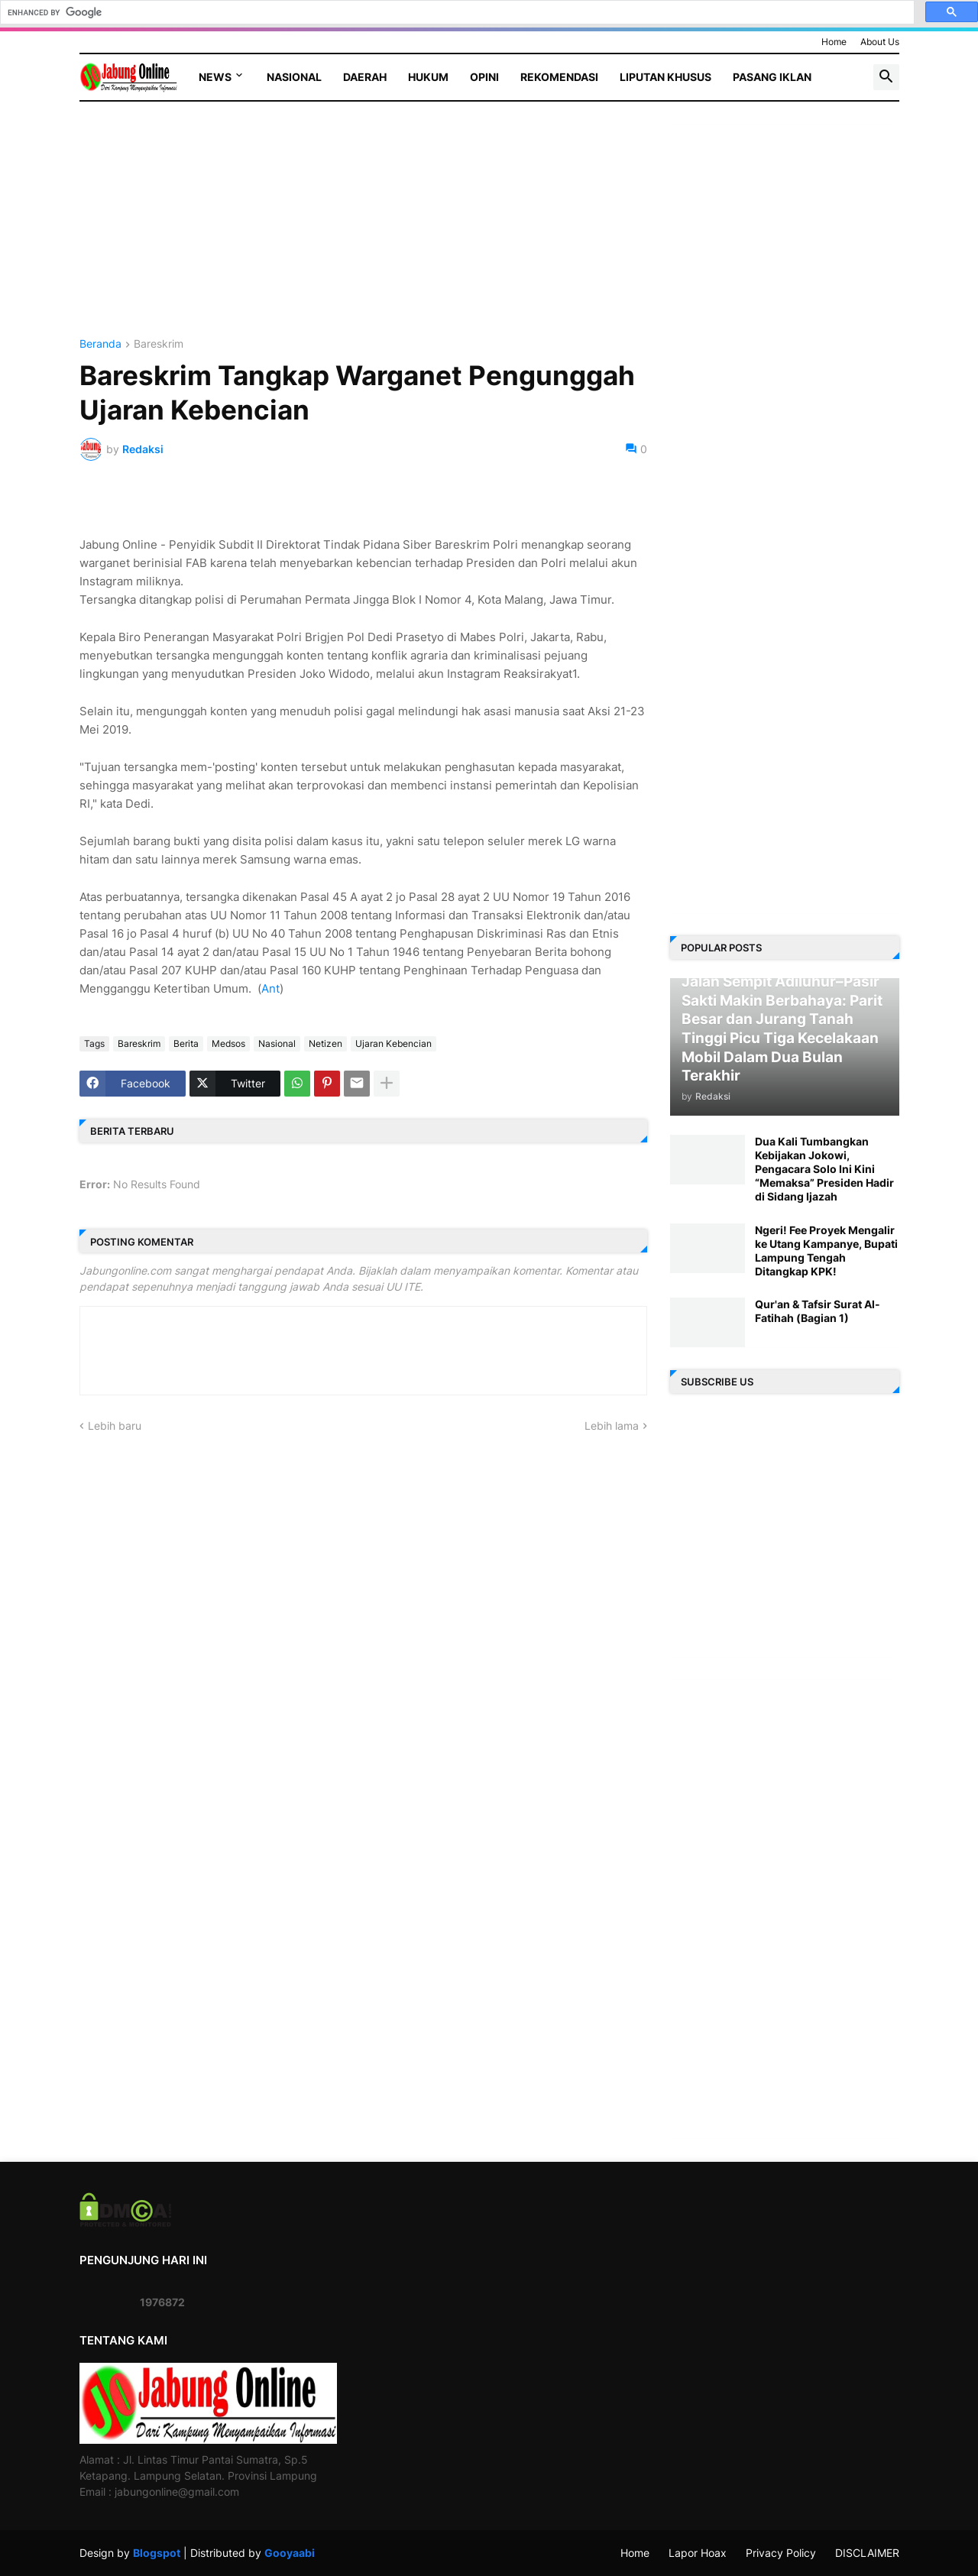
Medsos (228, 1043)
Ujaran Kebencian (393, 1043)
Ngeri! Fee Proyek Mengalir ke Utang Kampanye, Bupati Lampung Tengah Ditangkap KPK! (826, 1250)
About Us (879, 41)
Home (834, 41)
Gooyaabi (289, 2552)
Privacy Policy (781, 2552)
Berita (186, 1043)
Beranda (100, 344)
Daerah (365, 76)
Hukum (428, 76)
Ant (270, 988)
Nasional (294, 76)
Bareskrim (158, 344)
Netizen (325, 1043)
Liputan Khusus (665, 76)
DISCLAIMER (867, 2552)
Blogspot (156, 2552)
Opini (484, 76)
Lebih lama (612, 1425)
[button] (886, 77)
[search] (456, 12)
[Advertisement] (363, 232)
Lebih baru (114, 1425)
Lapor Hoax (698, 2552)
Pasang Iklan (772, 76)
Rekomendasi (559, 76)
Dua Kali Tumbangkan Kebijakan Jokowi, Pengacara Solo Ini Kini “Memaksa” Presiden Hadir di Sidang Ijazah (824, 1169)
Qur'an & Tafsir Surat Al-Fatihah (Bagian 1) (817, 1311)
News (215, 76)
